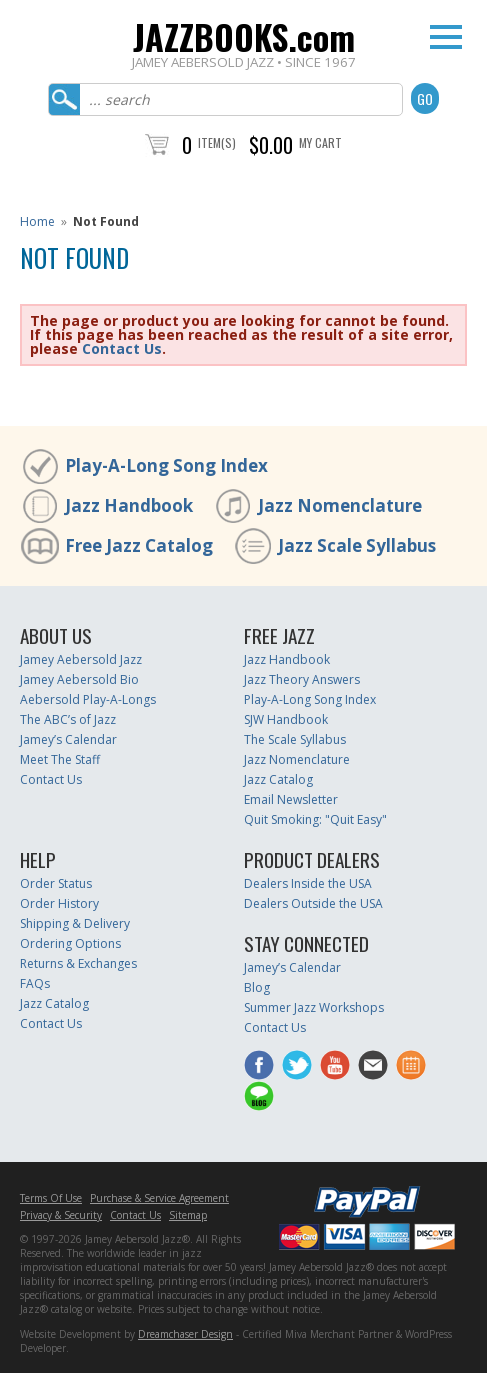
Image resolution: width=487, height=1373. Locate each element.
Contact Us (122, 348)
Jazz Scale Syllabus (357, 545)
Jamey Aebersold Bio (79, 679)
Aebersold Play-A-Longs (88, 699)
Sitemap (188, 1215)
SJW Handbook (286, 719)
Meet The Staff (60, 759)
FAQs (35, 983)
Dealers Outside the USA (313, 903)
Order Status (56, 883)
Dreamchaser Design (185, 1334)
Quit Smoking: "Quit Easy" (315, 819)
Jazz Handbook (129, 505)
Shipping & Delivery (75, 923)
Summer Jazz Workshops (314, 1007)
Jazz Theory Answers (302, 679)
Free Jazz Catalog (139, 545)
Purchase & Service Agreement (159, 1198)
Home (37, 221)
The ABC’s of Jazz (68, 719)
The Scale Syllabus (295, 739)
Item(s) (217, 142)
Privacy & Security (61, 1215)
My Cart (320, 142)
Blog (257, 987)
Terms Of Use (51, 1198)
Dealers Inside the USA (308, 883)
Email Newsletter (291, 799)
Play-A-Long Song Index (166, 465)
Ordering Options (70, 943)
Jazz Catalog (278, 779)
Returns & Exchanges (78, 963)
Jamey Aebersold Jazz (81, 659)
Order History (59, 903)
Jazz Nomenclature (340, 505)
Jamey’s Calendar (68, 739)
